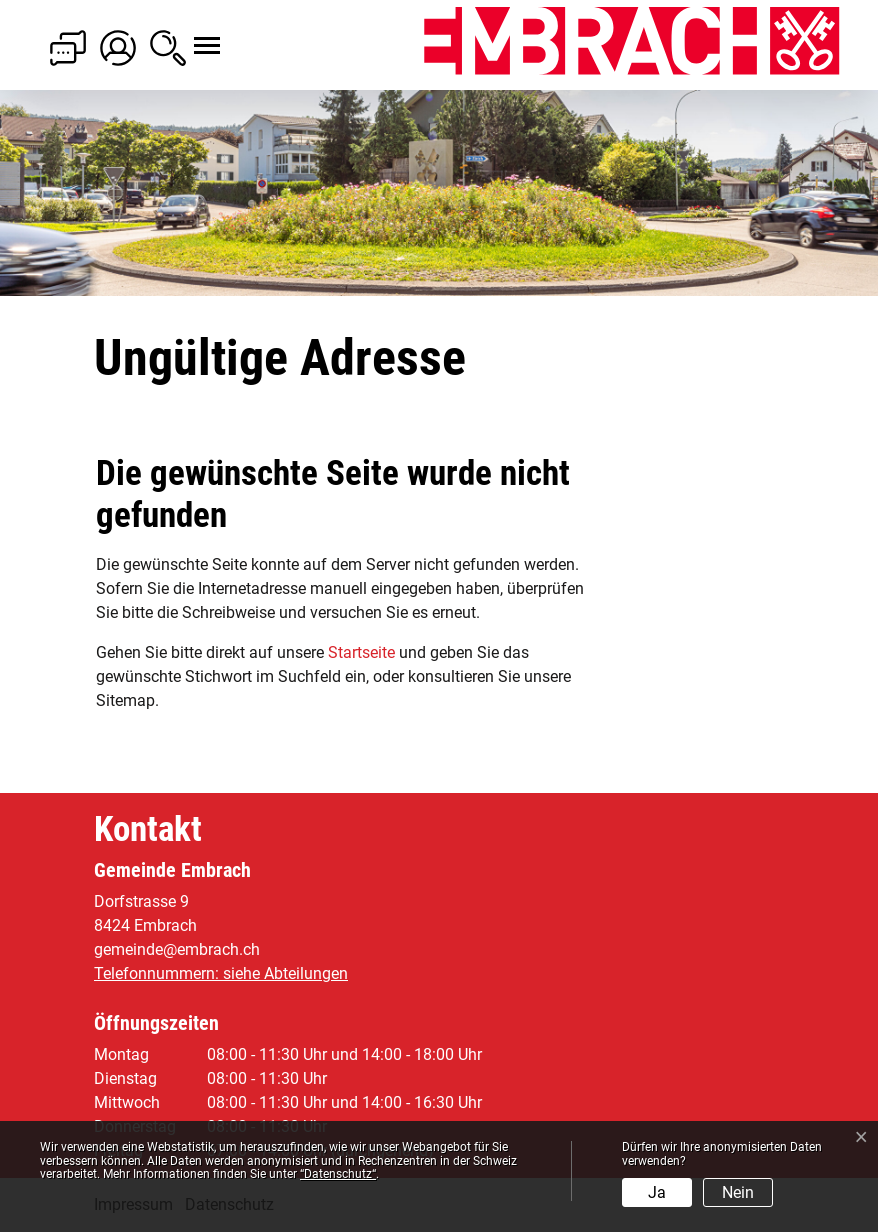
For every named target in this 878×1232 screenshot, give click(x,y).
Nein (738, 1192)
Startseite (361, 652)
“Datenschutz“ (338, 1174)
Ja (657, 1192)
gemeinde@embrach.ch (177, 949)
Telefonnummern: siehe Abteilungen (221, 973)
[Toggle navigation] (189, 35)
